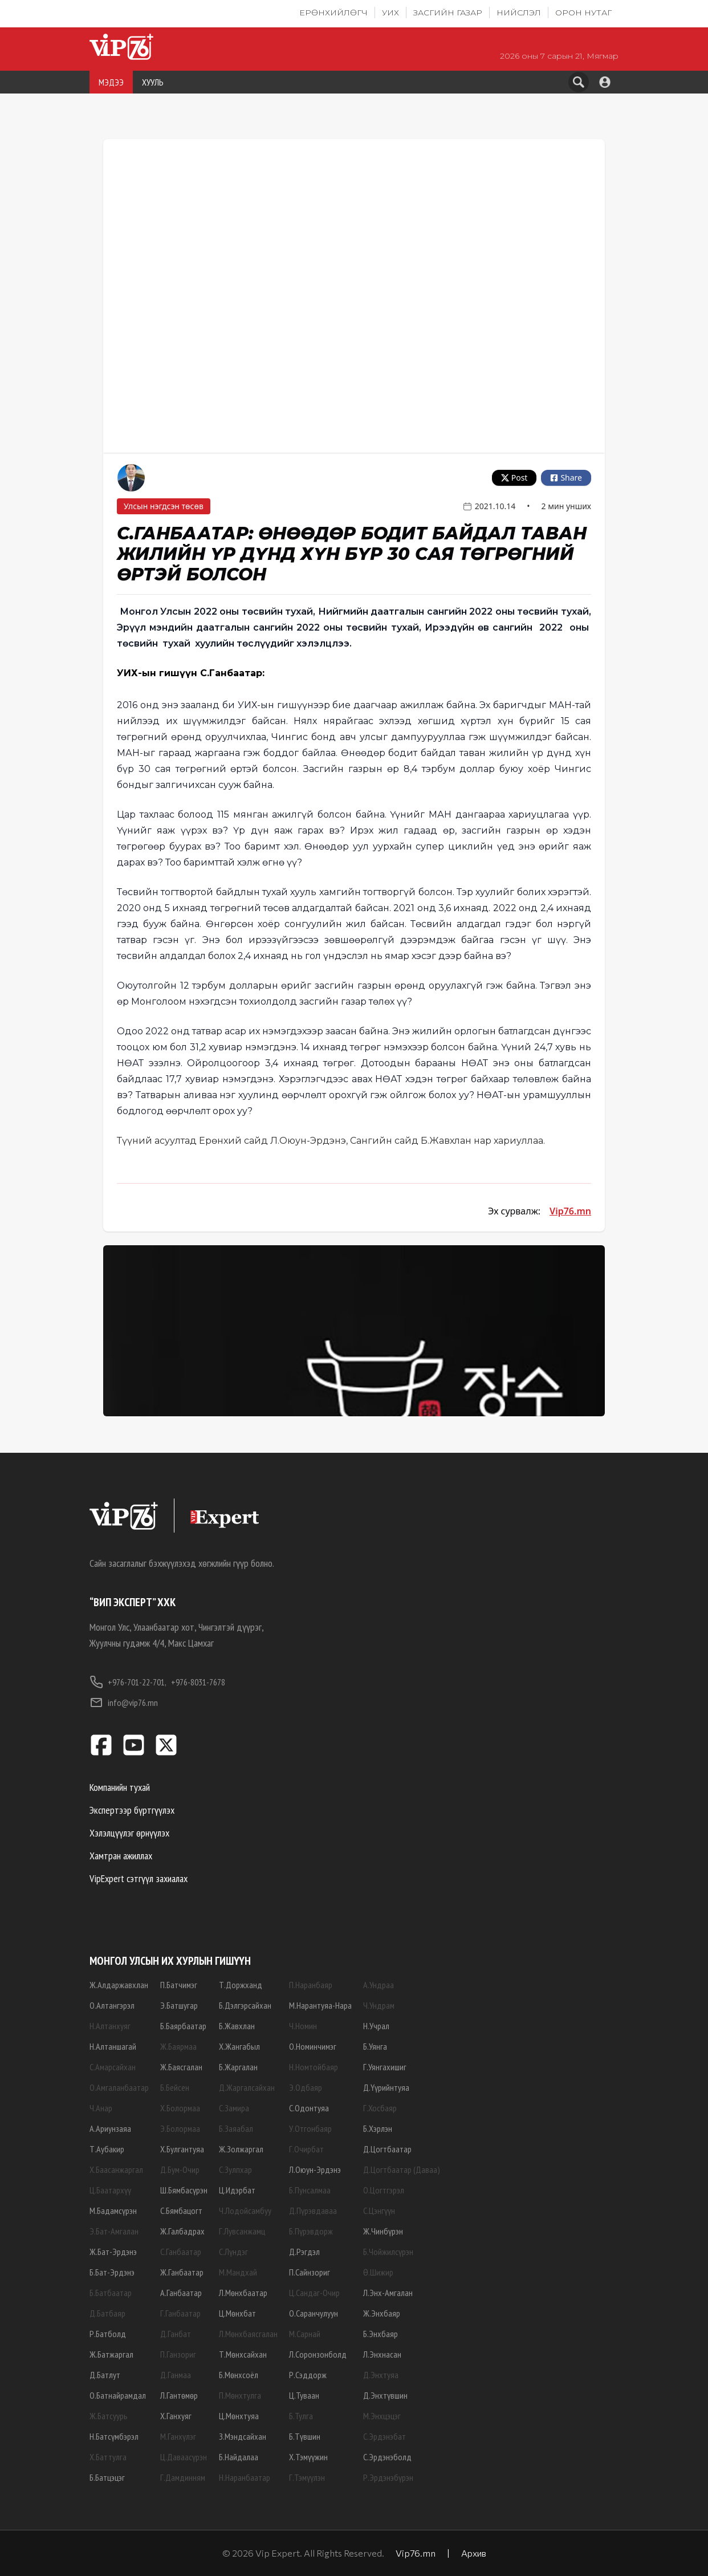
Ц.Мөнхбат (237, 2313)
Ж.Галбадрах (182, 2231)
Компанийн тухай (119, 1787)
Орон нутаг (583, 12)
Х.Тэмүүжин (308, 2457)
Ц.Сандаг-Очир (314, 2292)
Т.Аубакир (106, 2149)
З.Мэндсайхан (242, 2436)
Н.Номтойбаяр (313, 2067)
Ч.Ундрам (378, 2005)
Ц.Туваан (304, 2395)
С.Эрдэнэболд (387, 2457)
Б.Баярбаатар (183, 2025)
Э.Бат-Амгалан (114, 2231)
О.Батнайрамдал (117, 2395)
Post (514, 477)
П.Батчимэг (178, 1984)
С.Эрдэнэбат (384, 2436)
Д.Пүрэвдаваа (313, 2210)
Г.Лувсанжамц (242, 2231)
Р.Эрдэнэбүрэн (388, 2477)
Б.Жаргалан (238, 2067)
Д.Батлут (104, 2374)
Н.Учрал (376, 2025)
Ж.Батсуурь (108, 2415)
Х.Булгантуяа (182, 2149)
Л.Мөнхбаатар (243, 2292)
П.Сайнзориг (309, 2272)
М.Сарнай (304, 2333)
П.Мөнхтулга (240, 2395)
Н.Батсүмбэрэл (114, 2436)
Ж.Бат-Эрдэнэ (113, 2251)
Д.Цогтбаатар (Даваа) (401, 2169)
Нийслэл (519, 12)
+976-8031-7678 (198, 1682)
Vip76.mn (570, 1211)
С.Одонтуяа (309, 2108)
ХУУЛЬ (153, 82)
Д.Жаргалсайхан (247, 2087)
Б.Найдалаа (238, 2457)
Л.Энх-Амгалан (388, 2292)
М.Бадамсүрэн (113, 2210)
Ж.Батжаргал (111, 2354)
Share (566, 477)
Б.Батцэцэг (107, 2477)
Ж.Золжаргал (241, 2149)
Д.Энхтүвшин (385, 2395)
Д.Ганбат (175, 2333)
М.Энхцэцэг (382, 2415)
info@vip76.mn (123, 1702)
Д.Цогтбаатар (387, 2149)
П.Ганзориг (178, 2354)
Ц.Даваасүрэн (183, 2457)
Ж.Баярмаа (178, 2046)
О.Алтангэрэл (112, 2005)
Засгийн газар (447, 12)
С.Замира (234, 2108)
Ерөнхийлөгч (333, 12)
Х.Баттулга (108, 2457)
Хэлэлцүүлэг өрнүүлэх (129, 1832)
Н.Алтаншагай (112, 2046)
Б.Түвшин (304, 2436)
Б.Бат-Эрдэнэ (112, 2272)
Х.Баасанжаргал (116, 2169)
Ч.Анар (100, 2108)
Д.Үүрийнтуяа (386, 2087)
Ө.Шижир (378, 2272)
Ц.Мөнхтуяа (239, 2415)
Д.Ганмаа (175, 2374)
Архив (473, 2552)
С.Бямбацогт (181, 2210)
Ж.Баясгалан (181, 2067)
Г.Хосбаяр (380, 2108)
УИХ (390, 12)
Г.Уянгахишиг (384, 2067)
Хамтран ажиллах (120, 1855)
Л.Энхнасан (382, 2354)
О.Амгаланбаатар (119, 2087)
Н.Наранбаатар (244, 2477)
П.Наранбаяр (310, 1984)
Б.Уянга (375, 2046)
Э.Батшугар (179, 2005)
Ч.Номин (303, 2025)
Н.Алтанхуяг (110, 2025)
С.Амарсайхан (112, 2067)
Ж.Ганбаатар (182, 2272)
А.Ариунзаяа (110, 2128)
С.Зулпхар (235, 2169)
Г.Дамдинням (182, 2477)
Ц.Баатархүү (110, 2190)
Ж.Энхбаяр (381, 2313)
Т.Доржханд (240, 1984)
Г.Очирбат (306, 2149)
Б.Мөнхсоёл (238, 2374)
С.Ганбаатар (180, 2251)
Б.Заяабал (236, 2128)
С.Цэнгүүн (379, 2210)
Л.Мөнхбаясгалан (248, 2333)
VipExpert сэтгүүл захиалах (138, 1878)
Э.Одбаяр (305, 2087)
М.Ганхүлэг (178, 2436)
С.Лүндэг (233, 2251)
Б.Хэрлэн (377, 2128)
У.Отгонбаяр (310, 2128)
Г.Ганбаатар (180, 2313)
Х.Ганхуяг (176, 2415)
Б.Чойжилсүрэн (388, 2251)
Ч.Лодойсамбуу (245, 2210)
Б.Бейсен (174, 2087)
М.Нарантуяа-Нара (320, 2005)
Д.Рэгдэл (304, 2251)
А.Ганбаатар (181, 2292)
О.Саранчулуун (313, 2313)
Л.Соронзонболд (318, 2354)
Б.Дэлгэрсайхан (245, 2005)
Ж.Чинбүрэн (383, 2231)
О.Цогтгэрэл (383, 2190)
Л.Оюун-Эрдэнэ (315, 2169)
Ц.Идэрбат (237, 2190)
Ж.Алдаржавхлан (118, 1984)
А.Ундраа (378, 1984)
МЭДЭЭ (111, 82)
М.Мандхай (238, 2272)
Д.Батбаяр (107, 2313)
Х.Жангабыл (239, 2046)
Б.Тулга (301, 2415)
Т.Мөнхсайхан (243, 2354)
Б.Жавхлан (237, 2025)
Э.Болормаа (180, 2128)
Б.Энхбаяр (380, 2333)
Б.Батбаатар (110, 2292)
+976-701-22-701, (127, 1682)
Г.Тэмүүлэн (307, 2477)
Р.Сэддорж (308, 2374)
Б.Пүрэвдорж (311, 2231)
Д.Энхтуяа (380, 2374)
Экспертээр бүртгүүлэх (131, 1810)
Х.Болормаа (180, 2108)
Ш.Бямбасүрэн (183, 2190)
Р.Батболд (107, 2333)
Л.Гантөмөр (179, 2395)
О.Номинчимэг (312, 2046)
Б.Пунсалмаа (310, 2190)
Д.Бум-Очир (180, 2169)
